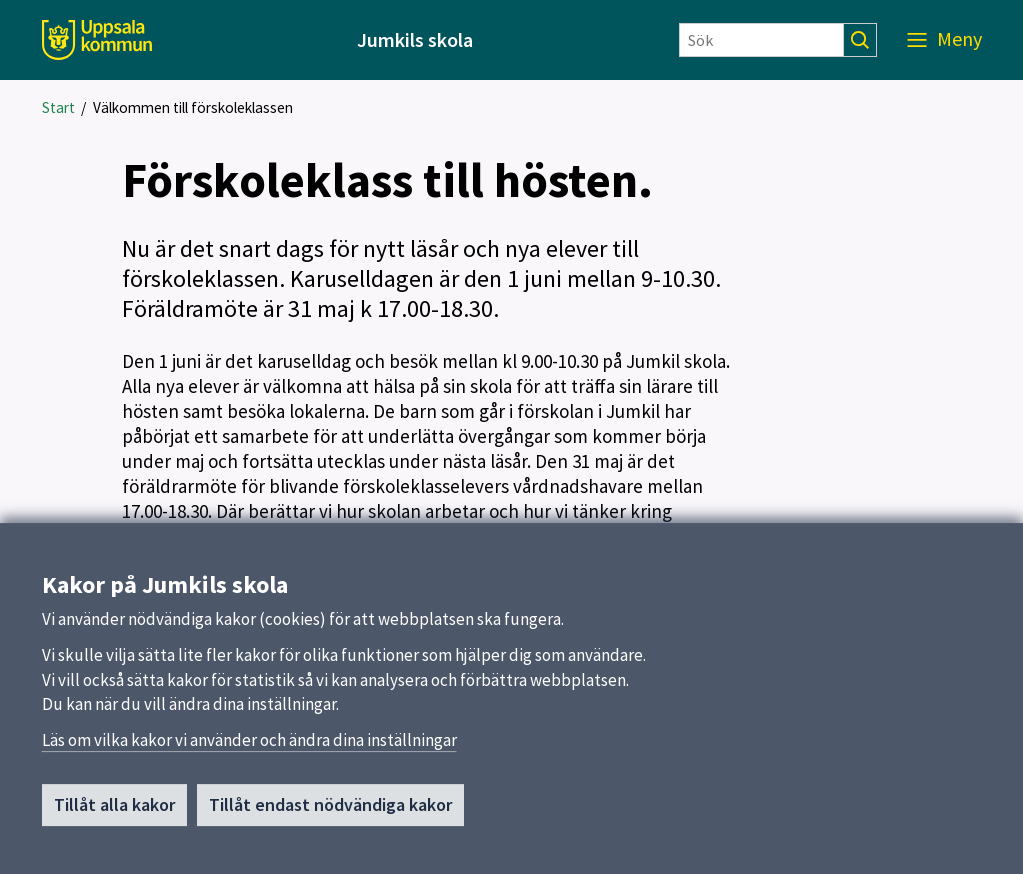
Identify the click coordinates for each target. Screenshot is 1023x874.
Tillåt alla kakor (114, 813)
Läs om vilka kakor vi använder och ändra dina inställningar (249, 749)
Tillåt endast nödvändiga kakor (330, 813)
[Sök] (761, 40)
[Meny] (944, 40)
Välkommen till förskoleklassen (193, 107)
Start (58, 107)
